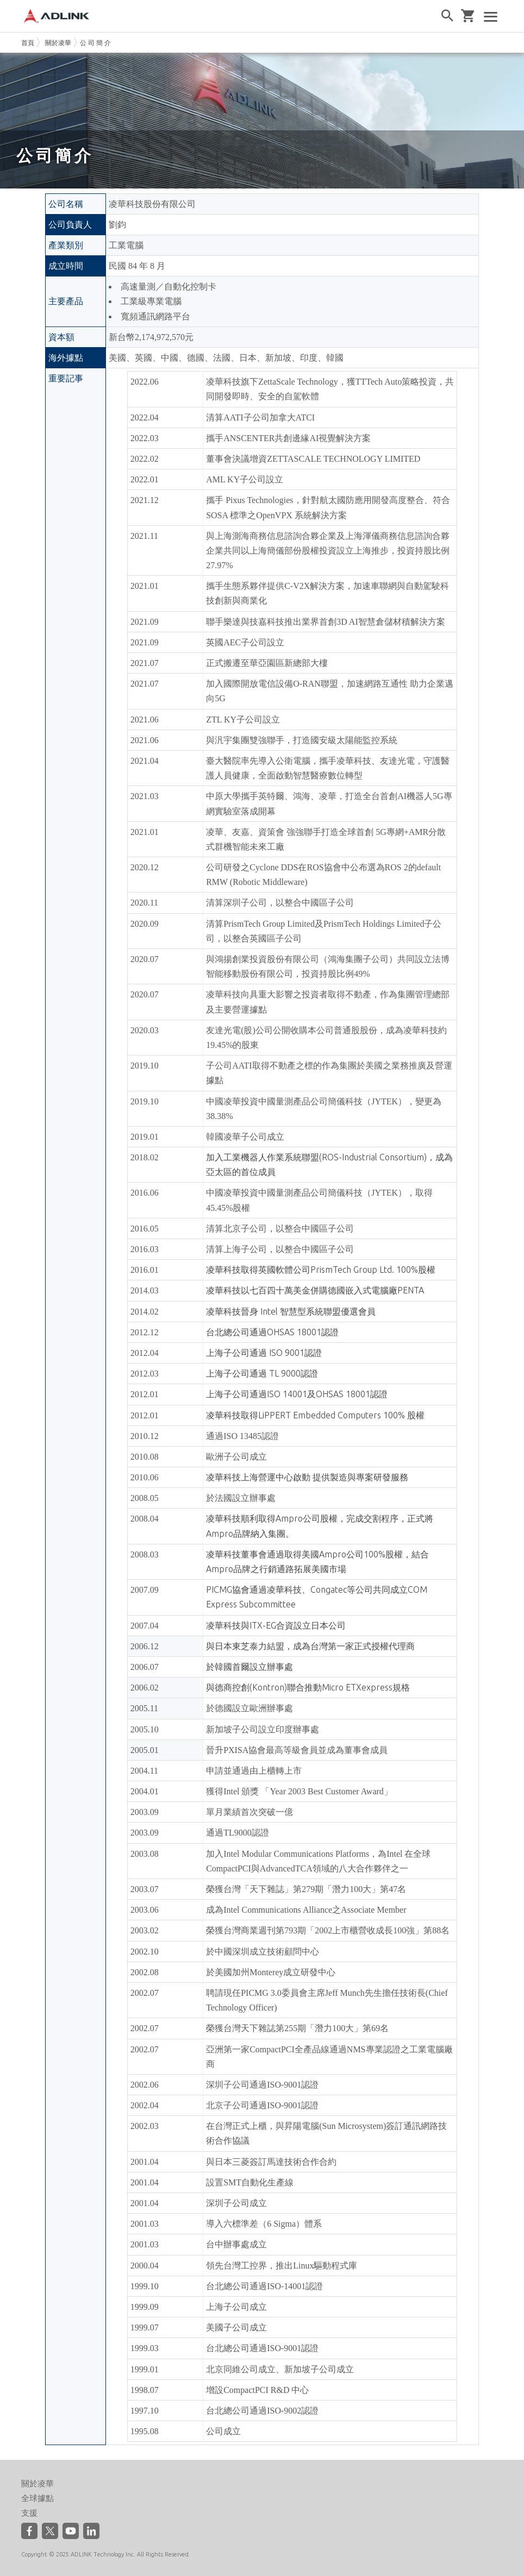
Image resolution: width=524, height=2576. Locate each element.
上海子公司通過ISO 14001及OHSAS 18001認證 (297, 1394)
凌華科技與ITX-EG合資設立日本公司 (276, 1625)
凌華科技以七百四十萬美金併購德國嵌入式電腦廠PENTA (315, 1290)
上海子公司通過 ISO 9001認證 (264, 1353)
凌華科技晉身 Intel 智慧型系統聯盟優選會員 (291, 1311)
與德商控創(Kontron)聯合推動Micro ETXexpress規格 (308, 1687)
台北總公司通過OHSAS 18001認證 (272, 1332)
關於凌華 (58, 42)
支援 (29, 2512)
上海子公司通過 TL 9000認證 (262, 1373)
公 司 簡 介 (95, 42)
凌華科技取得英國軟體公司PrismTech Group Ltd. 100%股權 (320, 1269)
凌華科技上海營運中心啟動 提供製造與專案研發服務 (307, 1477)
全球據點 (37, 2498)
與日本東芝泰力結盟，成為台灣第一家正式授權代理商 (310, 1646)
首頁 (27, 42)
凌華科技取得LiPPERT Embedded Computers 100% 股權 (315, 1415)
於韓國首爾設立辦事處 (249, 1667)
